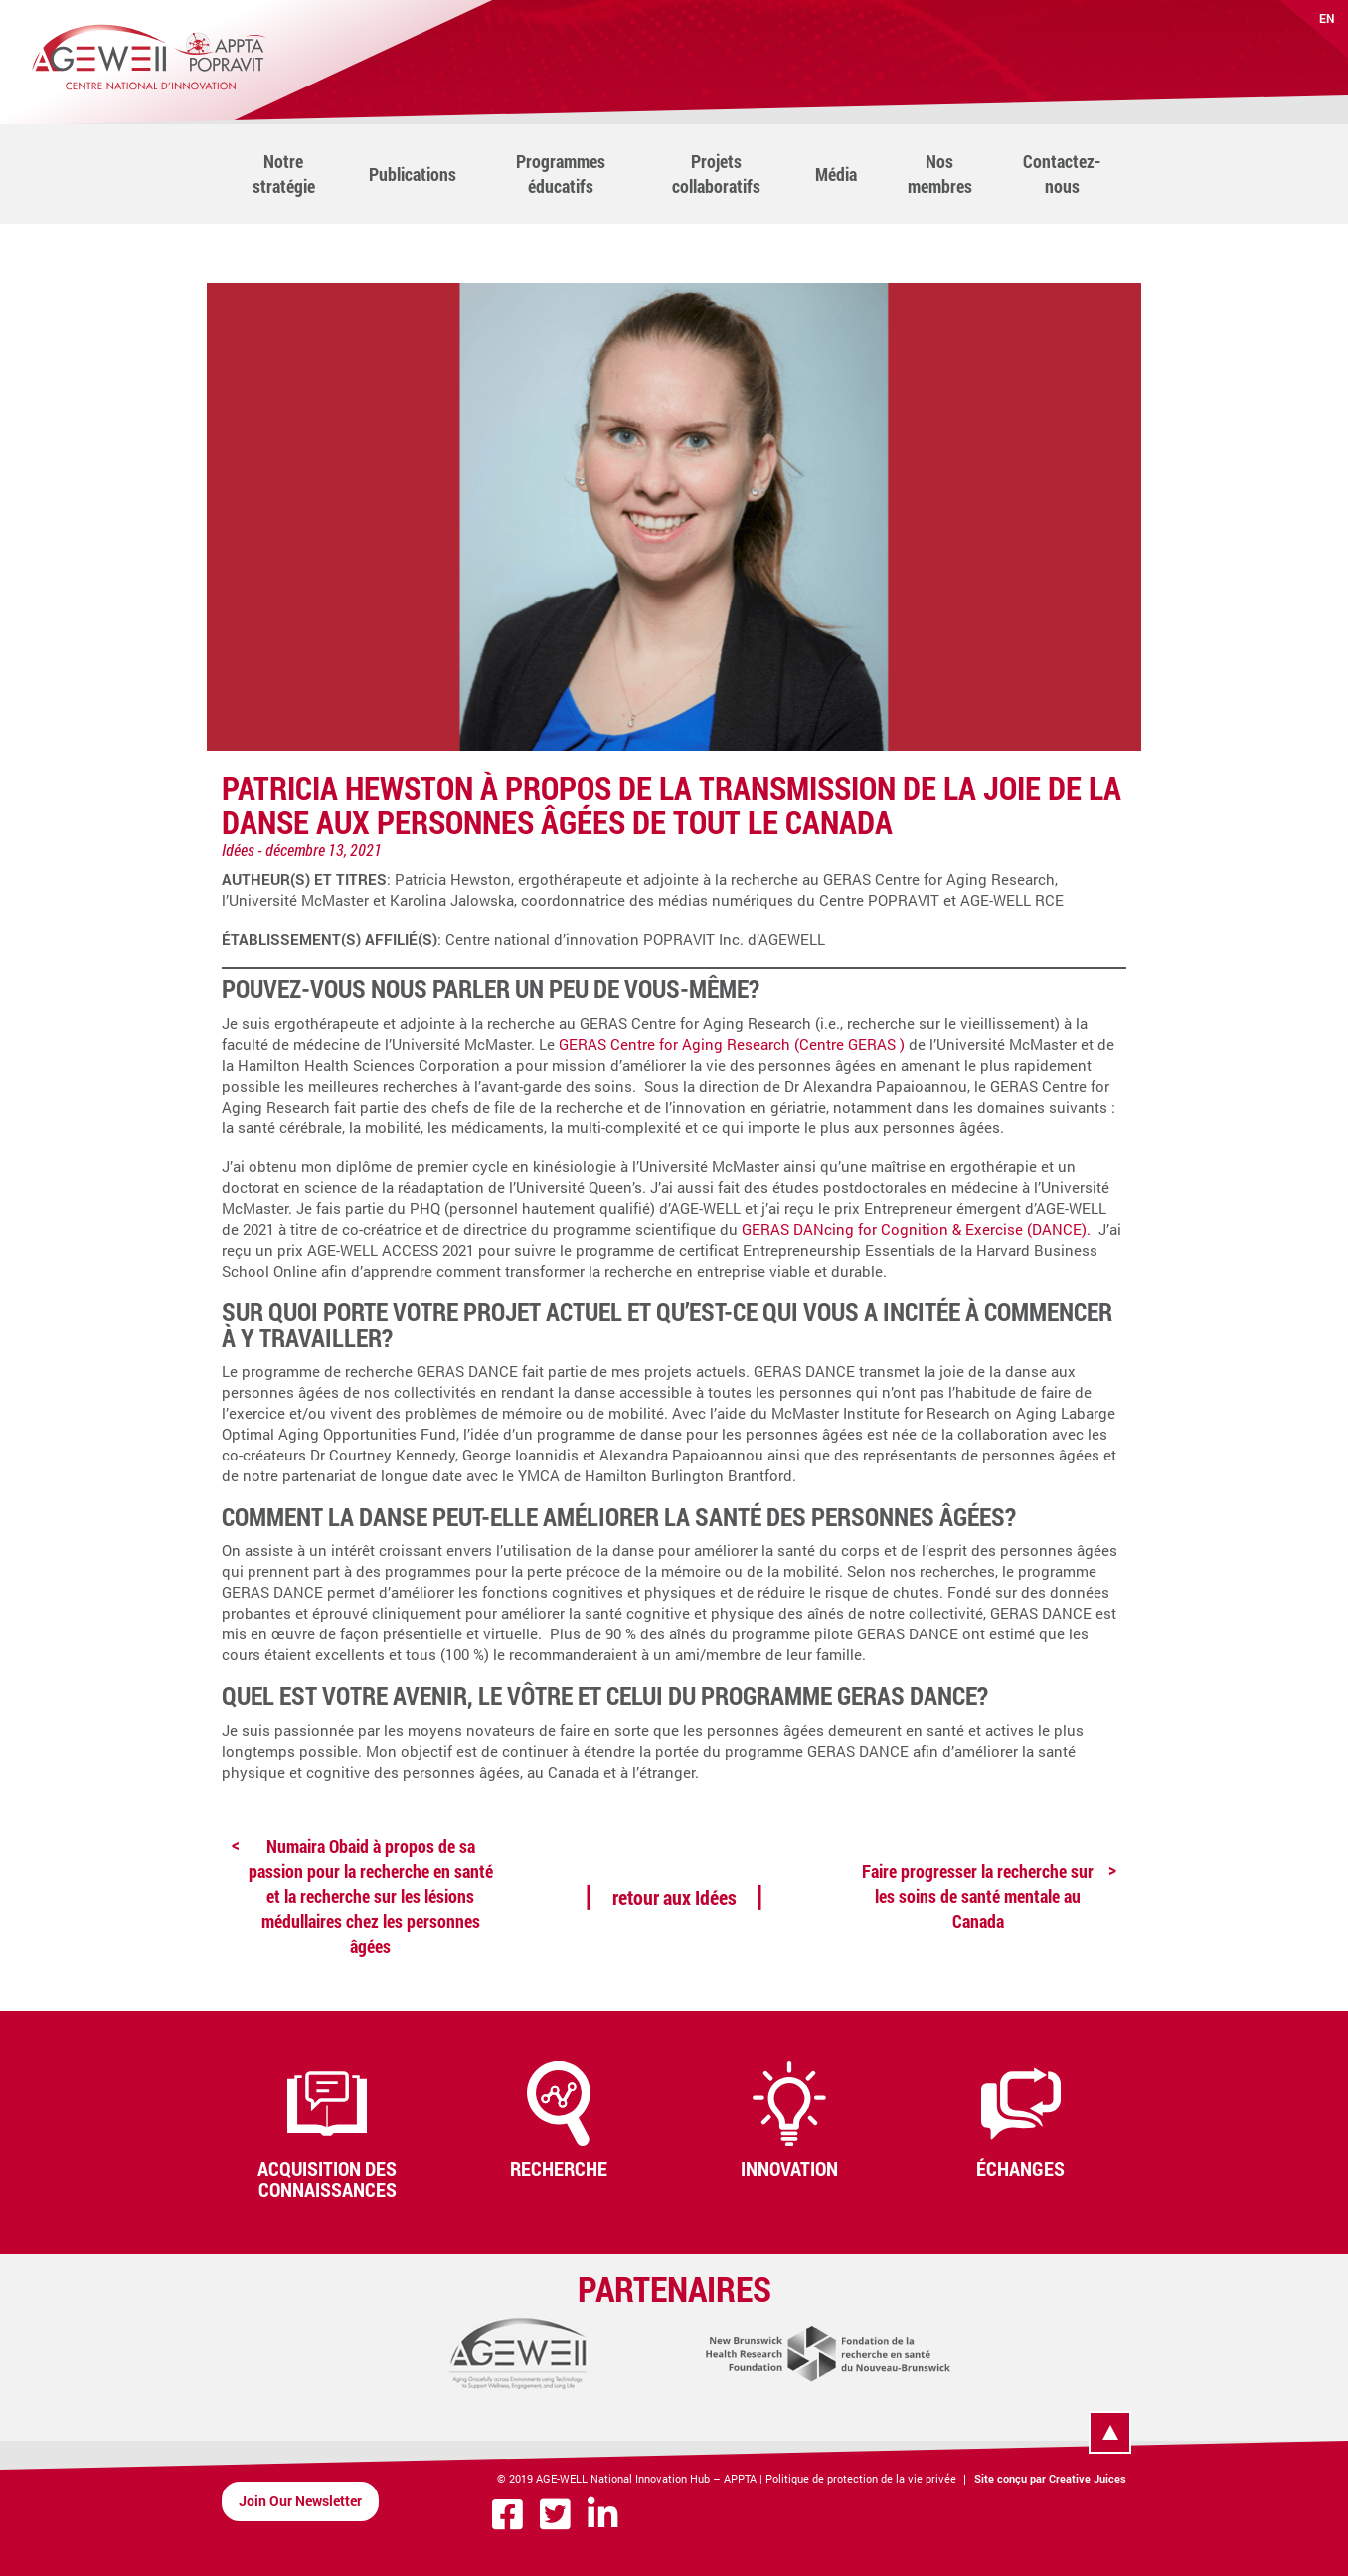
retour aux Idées (674, 1897)
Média (836, 174)
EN (1327, 18)
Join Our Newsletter (300, 2500)
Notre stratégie (284, 173)
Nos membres (940, 173)
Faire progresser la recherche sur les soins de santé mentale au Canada (978, 1896)
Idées (238, 849)
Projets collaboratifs (716, 173)
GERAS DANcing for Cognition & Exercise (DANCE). (918, 1229)
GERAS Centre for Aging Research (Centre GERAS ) (732, 1044)
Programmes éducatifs (560, 173)
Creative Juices (1087, 2478)
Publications (412, 174)
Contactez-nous (1062, 173)
